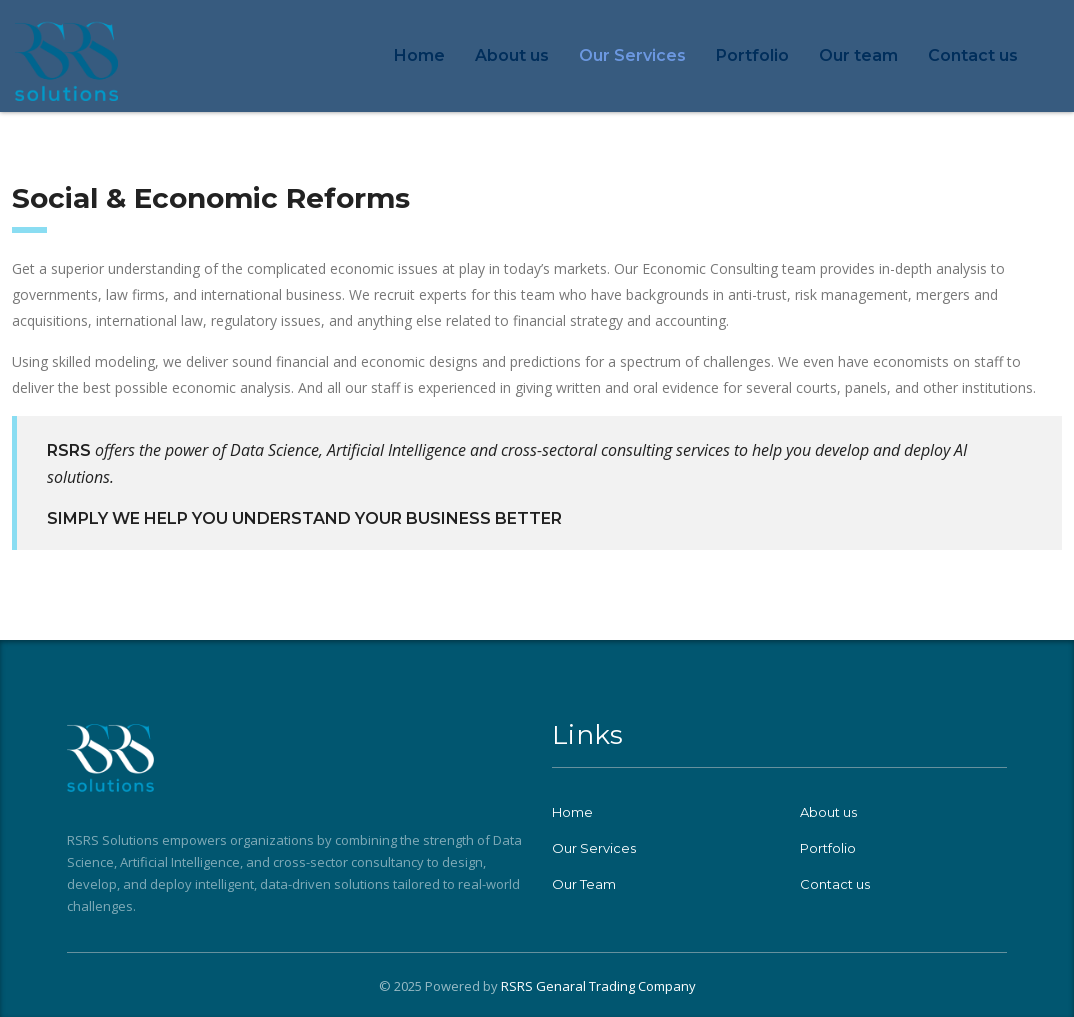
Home (419, 55)
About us (512, 55)
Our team (858, 55)
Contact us (973, 55)
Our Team (584, 884)
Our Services (632, 55)
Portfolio (752, 55)
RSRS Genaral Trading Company (598, 986)
